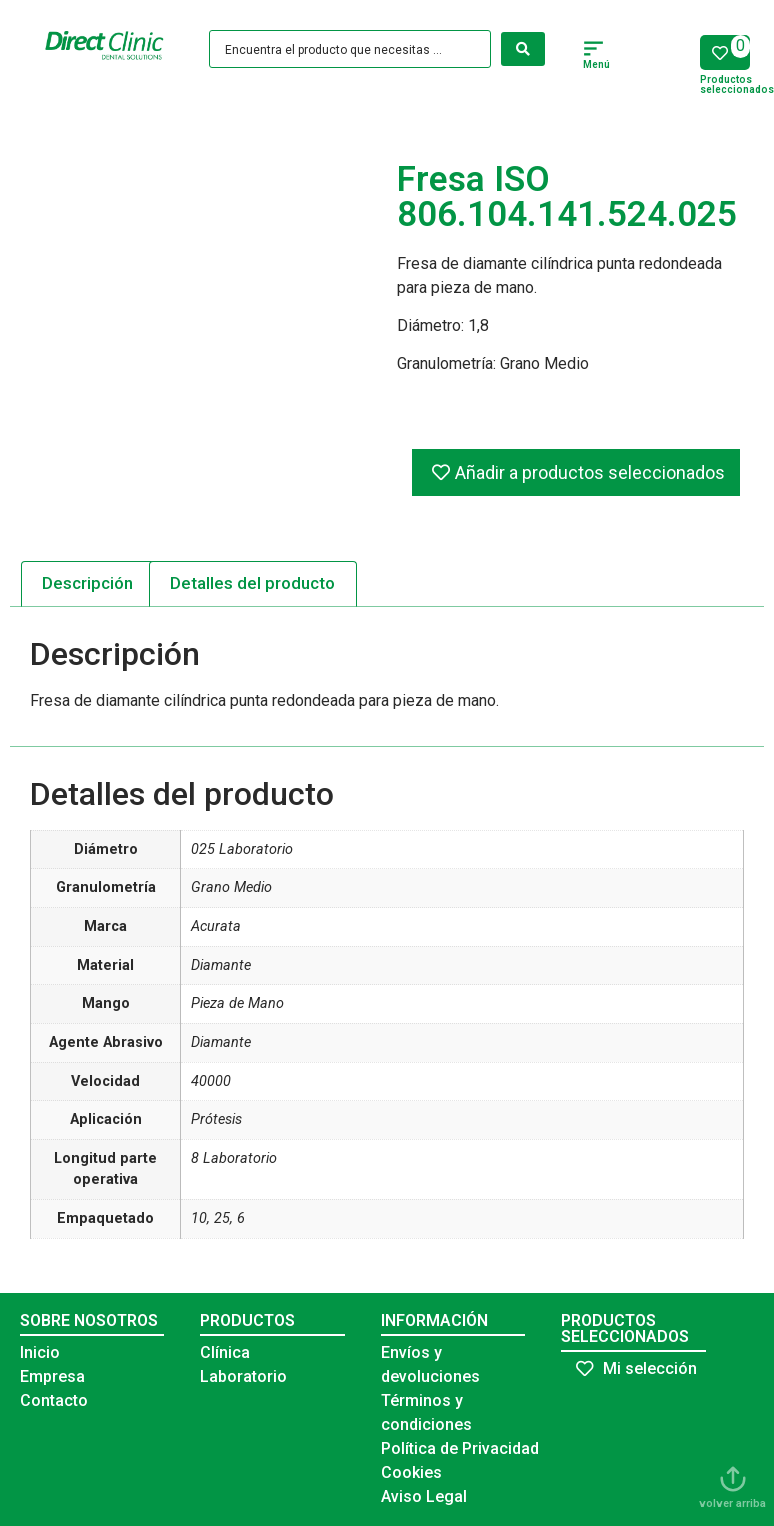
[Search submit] (523, 49)
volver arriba (732, 1503)
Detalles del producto (252, 583)
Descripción (87, 583)
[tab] (88, 584)
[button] (594, 51)
